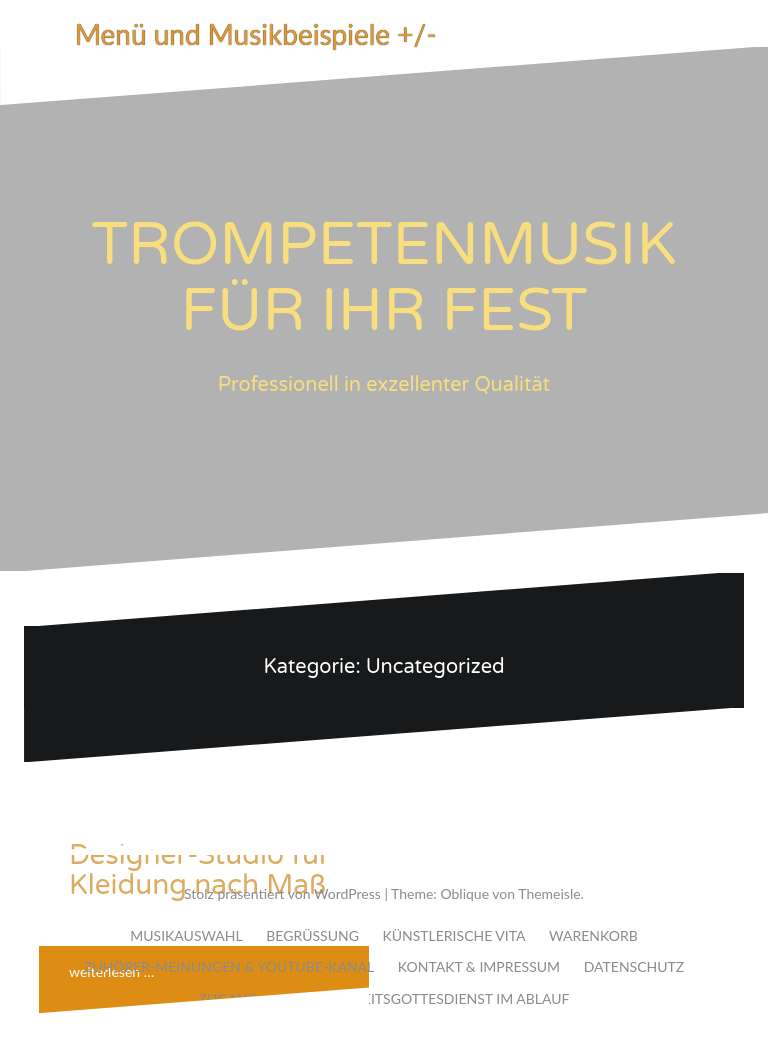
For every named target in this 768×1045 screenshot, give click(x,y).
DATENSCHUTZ (634, 966)
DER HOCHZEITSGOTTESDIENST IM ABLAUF (425, 998)
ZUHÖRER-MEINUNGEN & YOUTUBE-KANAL (229, 966)
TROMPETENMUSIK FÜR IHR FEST (383, 278)
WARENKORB (593, 935)
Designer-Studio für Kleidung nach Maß (199, 870)
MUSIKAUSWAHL (186, 935)
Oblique (464, 893)
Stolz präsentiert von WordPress (282, 893)
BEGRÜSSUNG (312, 935)
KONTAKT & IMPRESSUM (479, 966)
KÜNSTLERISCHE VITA (453, 935)
